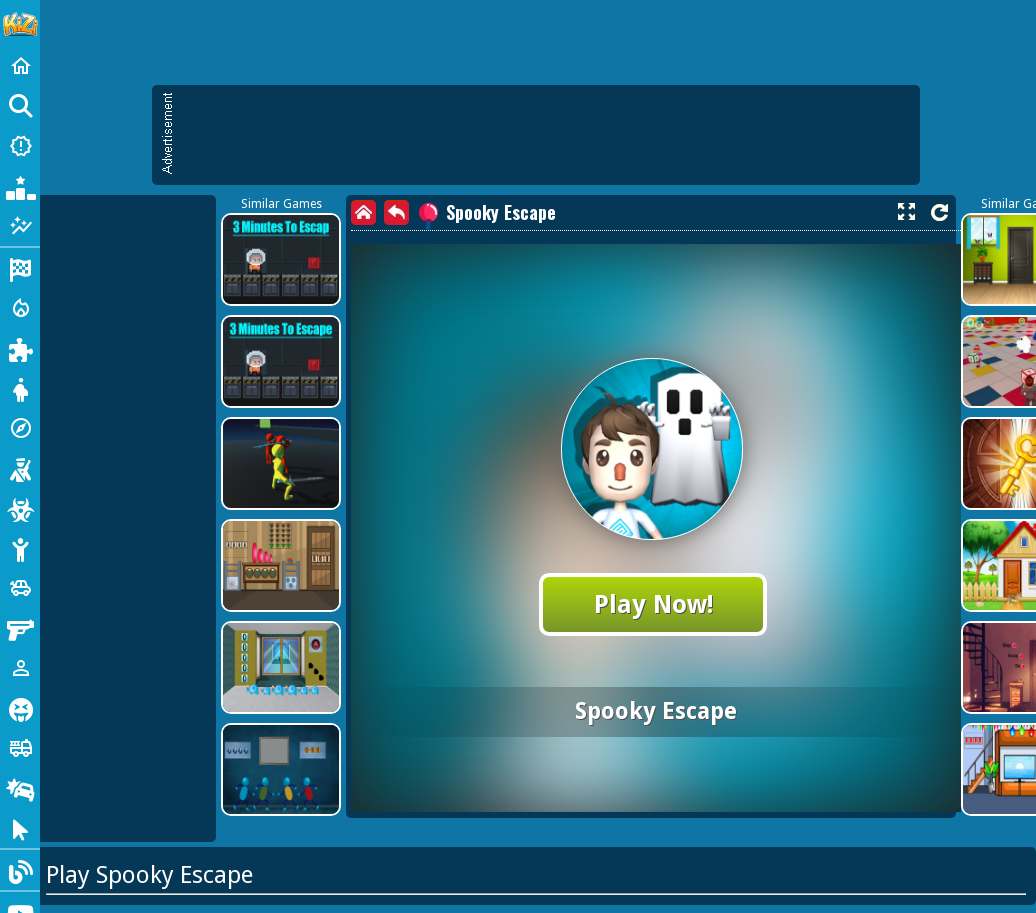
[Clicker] (20, 828)
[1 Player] (20, 668)
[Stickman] (20, 548)
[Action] (20, 308)
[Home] (20, 66)
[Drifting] (20, 788)
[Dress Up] (20, 388)
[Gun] (20, 628)
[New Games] (20, 146)
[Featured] (20, 226)
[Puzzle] (20, 348)
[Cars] (20, 588)
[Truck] (20, 748)
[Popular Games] (20, 186)
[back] (396, 212)
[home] (363, 212)
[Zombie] (20, 508)
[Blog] (20, 870)
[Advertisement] (546, 135)
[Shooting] (20, 468)
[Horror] (20, 708)
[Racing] (20, 268)
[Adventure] (20, 428)
